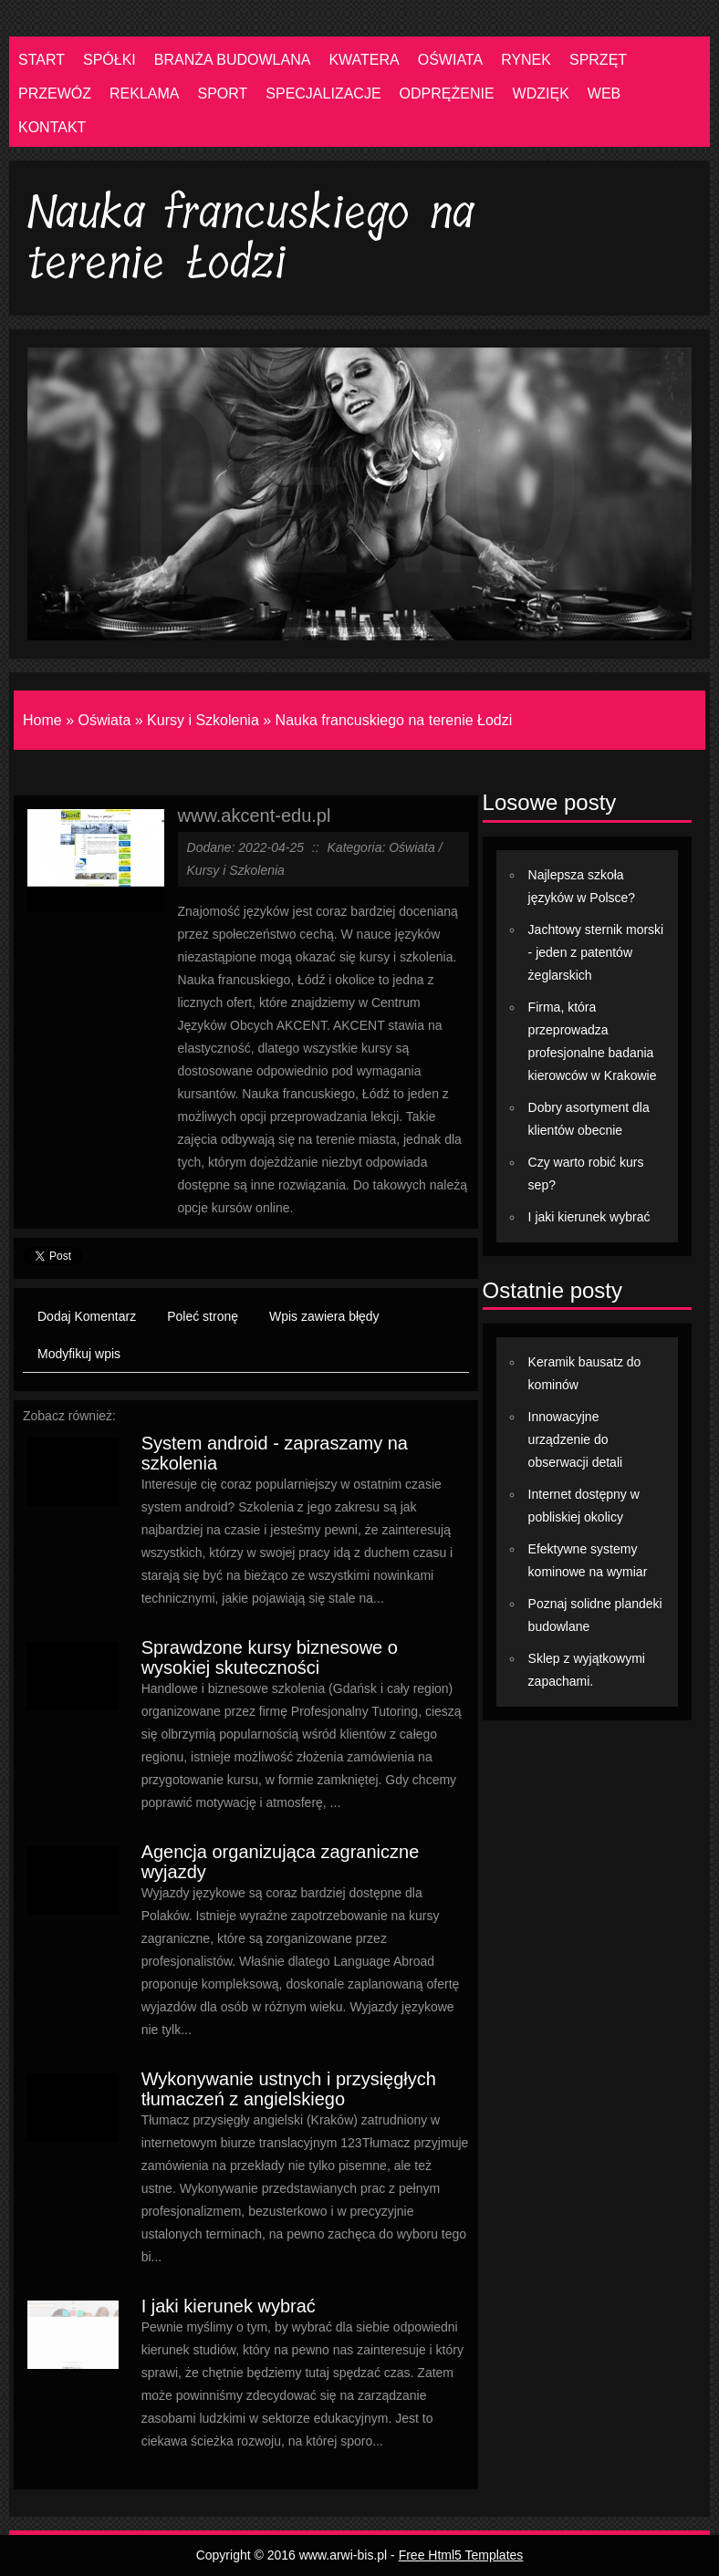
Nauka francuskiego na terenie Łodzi (394, 720)
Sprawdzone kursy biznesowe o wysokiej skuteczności (269, 1657)
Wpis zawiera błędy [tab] (324, 1316)
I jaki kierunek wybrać (228, 2306)
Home (42, 720)
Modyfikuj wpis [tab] (78, 1353)
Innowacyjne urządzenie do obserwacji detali (575, 1439)
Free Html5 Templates (461, 2555)
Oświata (104, 720)
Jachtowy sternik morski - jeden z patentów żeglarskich (596, 952)
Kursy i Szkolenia (203, 720)
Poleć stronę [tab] (202, 1316)
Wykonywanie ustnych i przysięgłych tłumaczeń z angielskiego (288, 2089)
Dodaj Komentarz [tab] (86, 1316)
